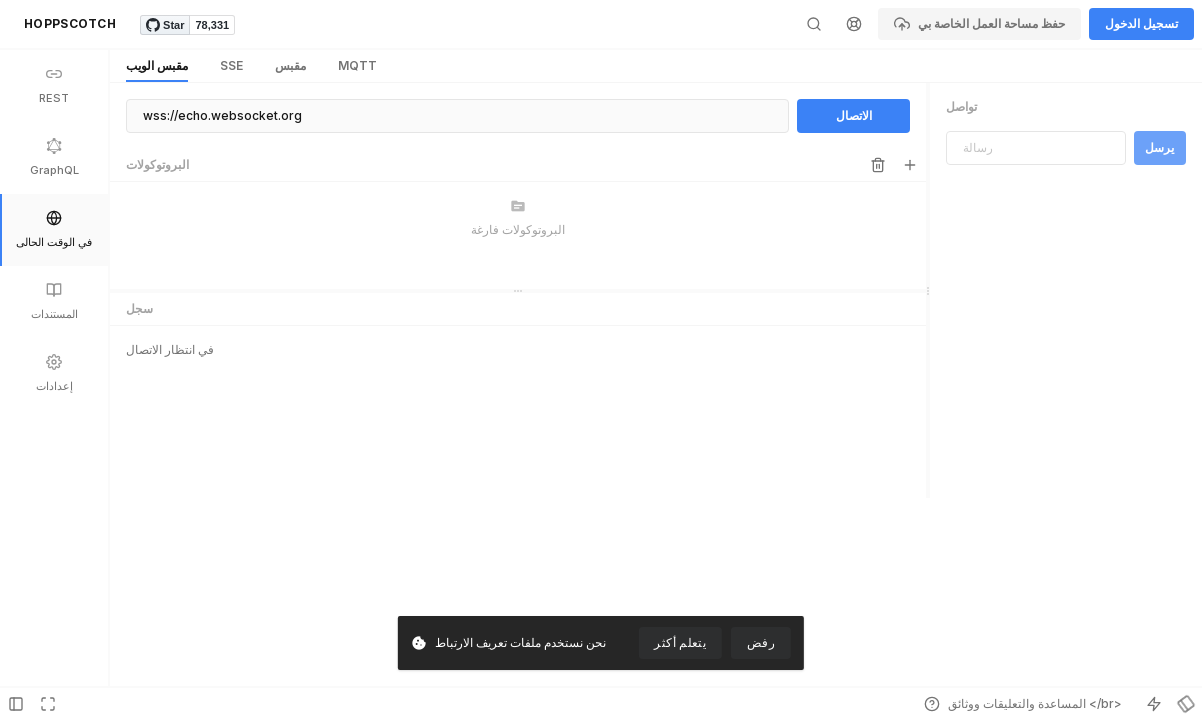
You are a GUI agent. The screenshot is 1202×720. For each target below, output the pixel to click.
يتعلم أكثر (680, 642)
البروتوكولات (157, 164)
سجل (139, 401)
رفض (761, 642)
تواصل (961, 106)
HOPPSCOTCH (70, 23)
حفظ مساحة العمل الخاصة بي (979, 24)
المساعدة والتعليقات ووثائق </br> (1023, 704)
